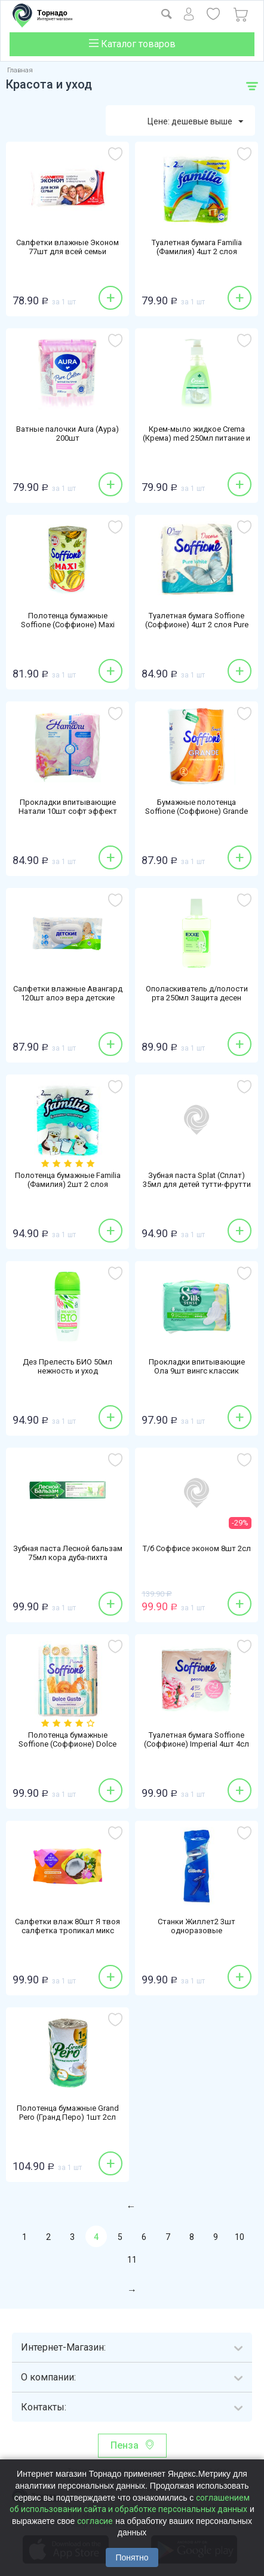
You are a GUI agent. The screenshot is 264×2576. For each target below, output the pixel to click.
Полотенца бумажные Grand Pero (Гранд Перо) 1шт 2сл (68, 2113)
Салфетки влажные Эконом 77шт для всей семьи (67, 247)
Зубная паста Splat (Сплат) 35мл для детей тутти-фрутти (197, 1180)
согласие (95, 2521)
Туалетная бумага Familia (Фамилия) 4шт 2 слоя (197, 247)
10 (239, 2237)
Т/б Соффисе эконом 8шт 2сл (197, 1548)
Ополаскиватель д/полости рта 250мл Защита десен (197, 993)
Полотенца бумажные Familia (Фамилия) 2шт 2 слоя (68, 1180)
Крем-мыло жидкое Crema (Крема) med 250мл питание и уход (196, 438)
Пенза (124, 2445)
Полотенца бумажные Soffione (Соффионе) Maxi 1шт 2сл (68, 624)
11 (132, 2259)
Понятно (131, 2557)
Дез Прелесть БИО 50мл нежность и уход (67, 1366)
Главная (20, 70)
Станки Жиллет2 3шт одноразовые (196, 1926)
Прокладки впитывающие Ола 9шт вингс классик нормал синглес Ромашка (197, 1370)
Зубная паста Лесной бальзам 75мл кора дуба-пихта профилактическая (67, 1557)
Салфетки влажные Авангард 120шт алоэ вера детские (67, 993)
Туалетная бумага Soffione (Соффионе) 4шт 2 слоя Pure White (196, 624)
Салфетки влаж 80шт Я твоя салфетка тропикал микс (67, 1926)
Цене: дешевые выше (195, 122)
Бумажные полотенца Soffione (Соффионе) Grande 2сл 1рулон (196, 811)
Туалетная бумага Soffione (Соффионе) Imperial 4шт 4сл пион (196, 1743)
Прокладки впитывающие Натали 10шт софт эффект (68, 807)
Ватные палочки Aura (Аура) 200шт (67, 433)
